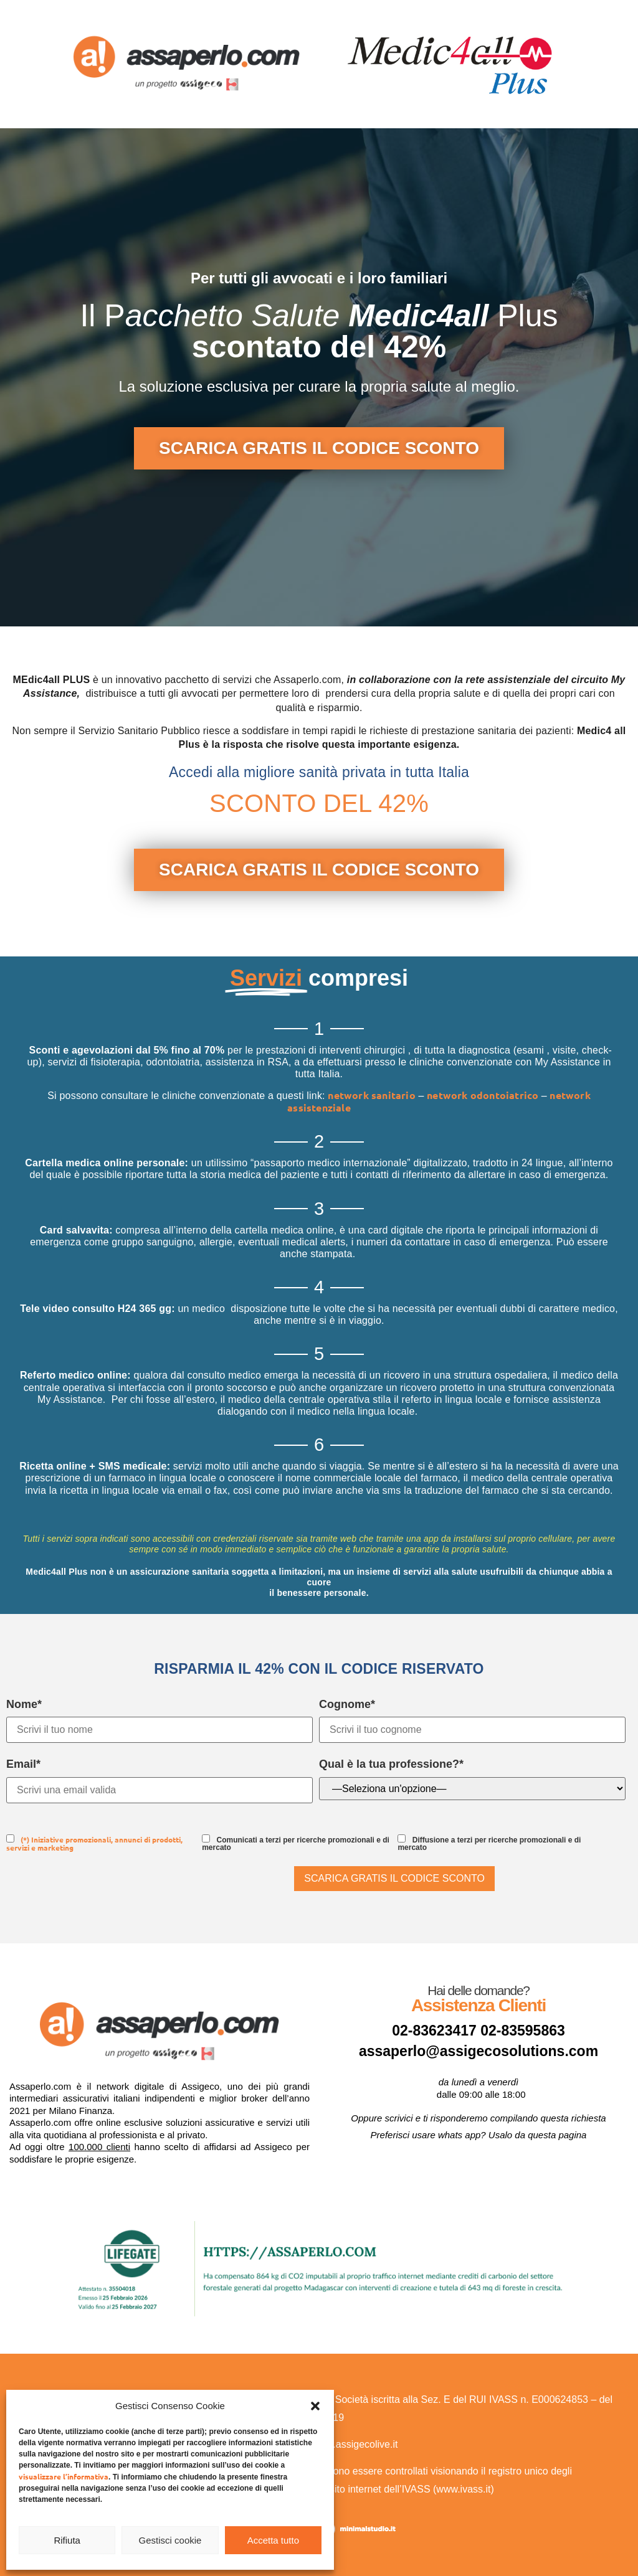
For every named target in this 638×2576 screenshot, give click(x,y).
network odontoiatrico (484, 1095)
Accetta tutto (273, 2540)
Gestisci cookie (170, 2540)
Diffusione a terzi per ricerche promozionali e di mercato (489, 1843)
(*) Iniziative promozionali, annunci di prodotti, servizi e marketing (94, 1843)
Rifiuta (67, 2540)
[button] (315, 2406)
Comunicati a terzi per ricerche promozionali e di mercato (295, 1843)
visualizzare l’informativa (63, 2476)
